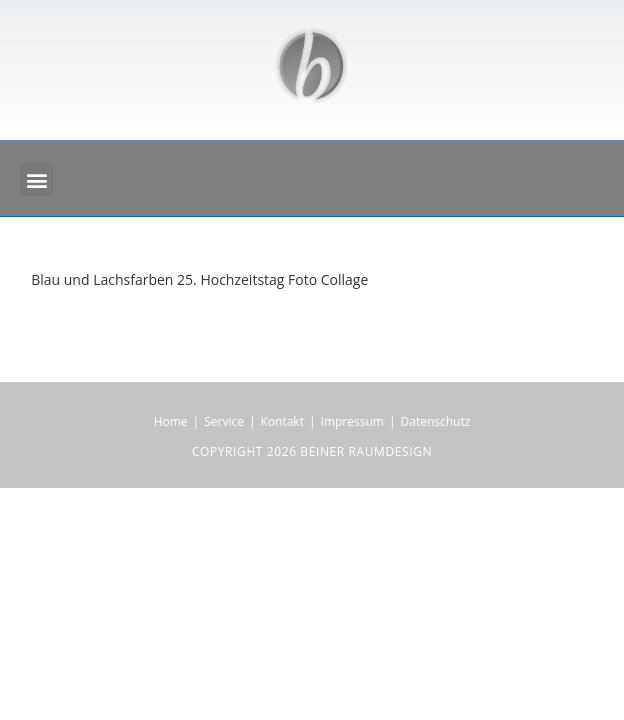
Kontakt (282, 421)
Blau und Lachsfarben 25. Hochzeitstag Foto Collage (199, 279)
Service (224, 421)
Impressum (352, 421)
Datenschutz (436, 421)
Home (171, 421)
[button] (36, 179)
